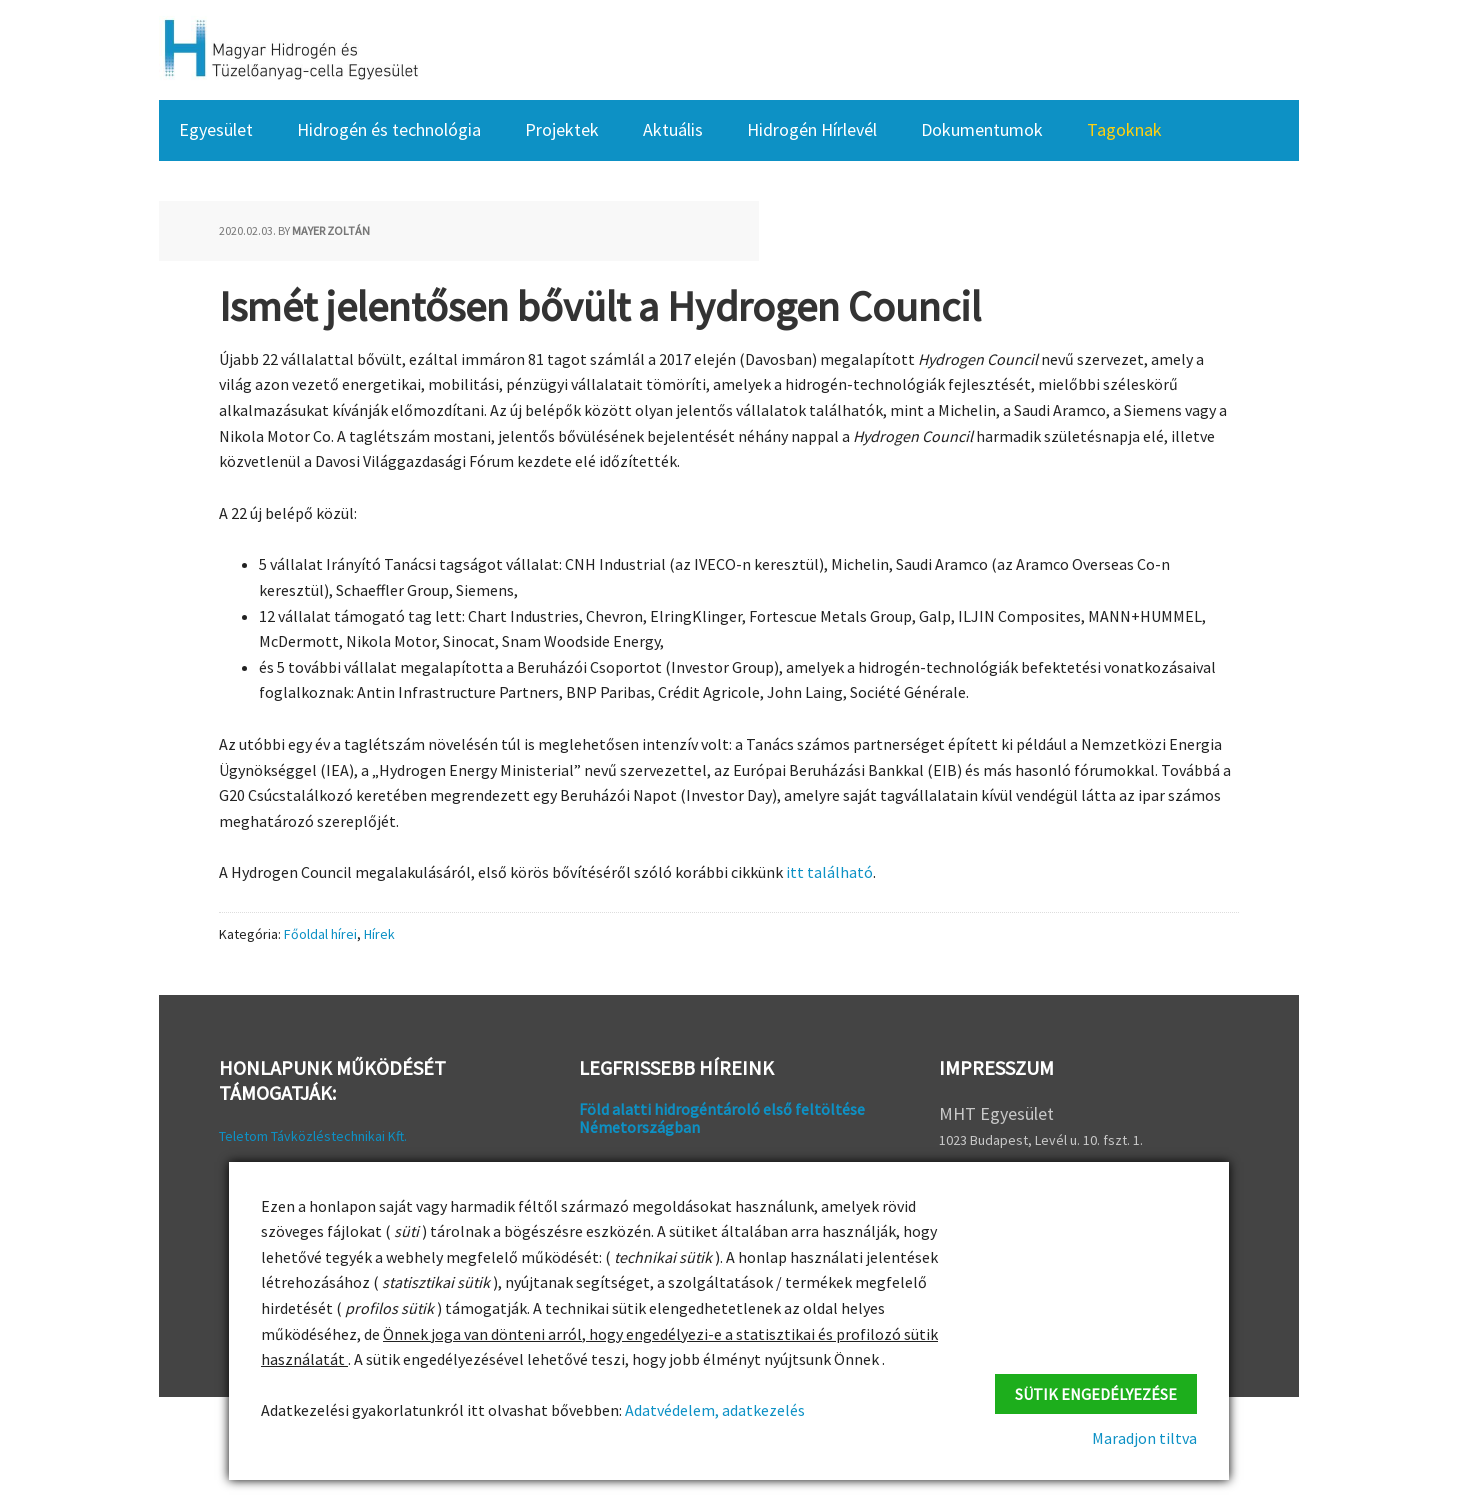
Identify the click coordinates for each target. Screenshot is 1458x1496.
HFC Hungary (289, 50)
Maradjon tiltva (1144, 1438)
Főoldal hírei (320, 934)
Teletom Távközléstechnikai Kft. (313, 1136)
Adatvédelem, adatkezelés (713, 1410)
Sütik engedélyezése (1096, 1394)
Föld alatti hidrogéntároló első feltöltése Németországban (722, 1118)
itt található (829, 872)
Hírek (379, 934)
